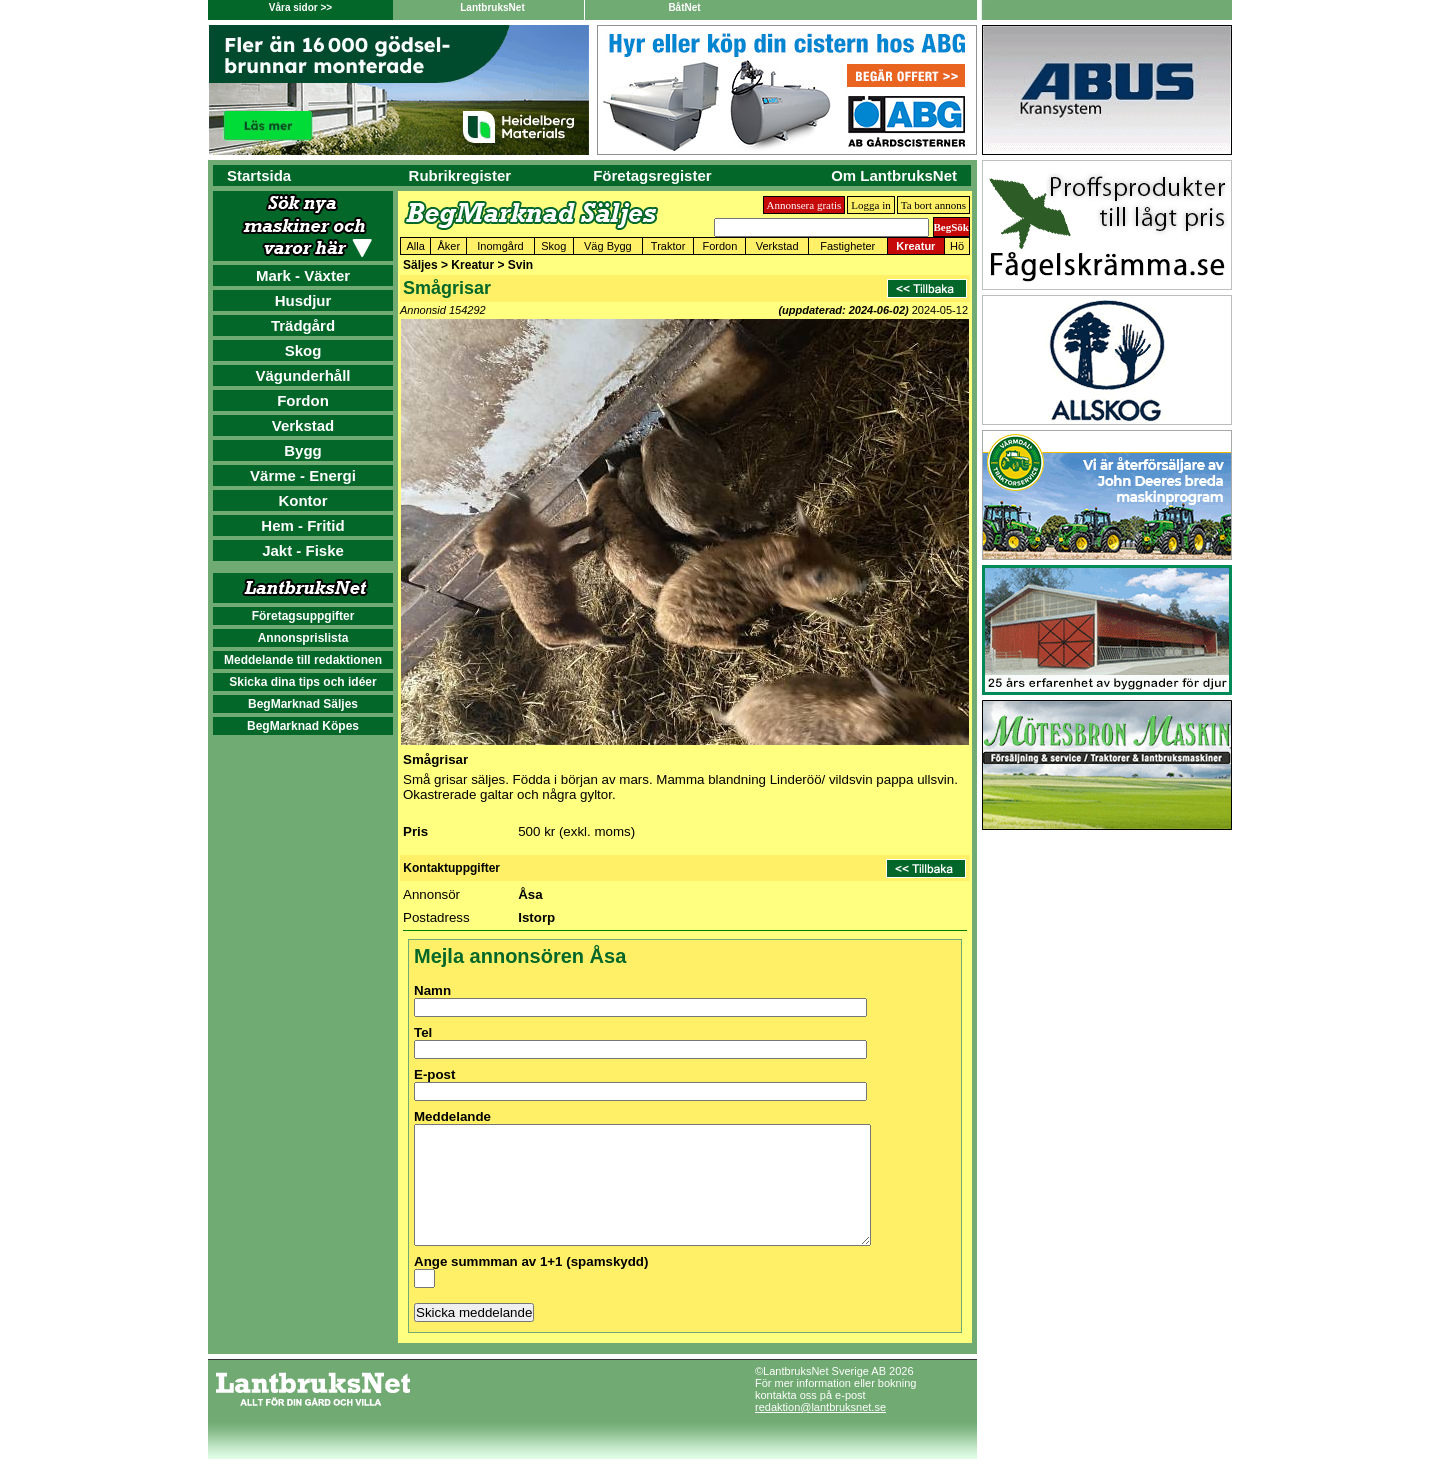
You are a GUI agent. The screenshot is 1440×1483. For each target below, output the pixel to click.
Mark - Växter (303, 275)
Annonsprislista (303, 638)
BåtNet (684, 7)
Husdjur (303, 300)
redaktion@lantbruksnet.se (820, 1431)
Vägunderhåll (302, 375)
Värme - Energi (303, 475)
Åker (449, 246)
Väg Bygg (608, 246)
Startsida (259, 175)
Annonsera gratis (804, 205)
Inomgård (500, 246)
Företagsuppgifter (303, 616)
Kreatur (915, 246)
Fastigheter (847, 246)
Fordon (303, 400)
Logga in (870, 205)
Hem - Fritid (302, 525)
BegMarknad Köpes (303, 726)
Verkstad (303, 425)
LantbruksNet (492, 7)
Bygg (303, 450)
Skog (303, 350)
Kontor (302, 500)
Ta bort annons (933, 205)
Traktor (668, 246)
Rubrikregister (460, 175)
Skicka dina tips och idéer (302, 682)
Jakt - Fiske (303, 550)
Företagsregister (652, 175)
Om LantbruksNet (894, 175)
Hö (957, 246)
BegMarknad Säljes (303, 704)
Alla (416, 246)
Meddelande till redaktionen (303, 660)
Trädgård (303, 325)
